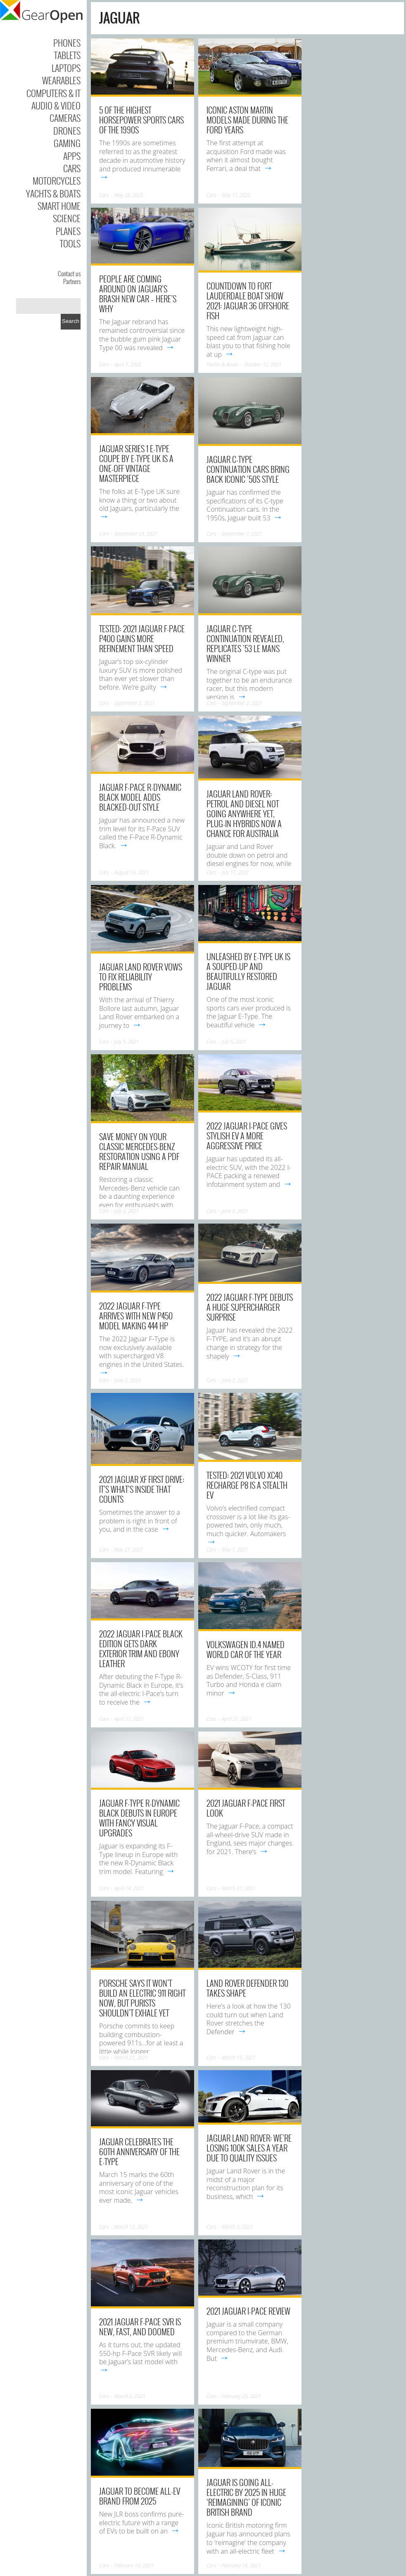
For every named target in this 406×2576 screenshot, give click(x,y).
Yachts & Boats (53, 193)
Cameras (65, 117)
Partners (72, 281)
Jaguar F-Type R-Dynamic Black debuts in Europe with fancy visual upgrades (139, 1818)
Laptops (66, 67)
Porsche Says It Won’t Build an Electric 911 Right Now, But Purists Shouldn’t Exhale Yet (142, 1998)
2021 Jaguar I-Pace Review (248, 2311)
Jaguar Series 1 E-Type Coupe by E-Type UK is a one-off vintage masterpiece (136, 463)
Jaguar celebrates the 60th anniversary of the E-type (139, 2151)
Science (67, 218)
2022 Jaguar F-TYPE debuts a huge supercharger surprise (250, 1307)
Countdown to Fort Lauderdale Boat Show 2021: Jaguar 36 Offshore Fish (248, 301)
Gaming (67, 142)
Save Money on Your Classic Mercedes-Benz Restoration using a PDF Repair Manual (139, 1151)
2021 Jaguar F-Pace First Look (246, 1808)
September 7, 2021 (242, 533)
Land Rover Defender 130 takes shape (247, 1988)
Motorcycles (57, 180)
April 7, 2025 (127, 364)
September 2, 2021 (134, 703)
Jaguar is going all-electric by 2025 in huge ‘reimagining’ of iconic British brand (246, 2497)
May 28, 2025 (128, 195)
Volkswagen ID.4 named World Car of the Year (246, 1649)
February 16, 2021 (134, 2565)
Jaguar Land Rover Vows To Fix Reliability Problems (140, 977)
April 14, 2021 (129, 1888)
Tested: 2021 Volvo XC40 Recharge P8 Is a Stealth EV (247, 1485)
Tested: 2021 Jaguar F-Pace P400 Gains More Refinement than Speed (142, 638)
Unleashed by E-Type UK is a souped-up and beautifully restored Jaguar (248, 971)
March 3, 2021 (237, 2226)
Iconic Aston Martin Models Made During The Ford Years (247, 120)
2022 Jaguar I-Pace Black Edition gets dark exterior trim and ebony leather (141, 1648)
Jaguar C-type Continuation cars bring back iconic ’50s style (248, 469)
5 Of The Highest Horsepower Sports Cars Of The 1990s (141, 120)
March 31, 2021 (239, 1888)
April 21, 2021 (129, 1718)
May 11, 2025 (236, 195)
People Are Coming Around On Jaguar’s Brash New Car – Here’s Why (137, 294)
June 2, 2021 (127, 1380)
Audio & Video (56, 105)
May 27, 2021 (128, 1549)
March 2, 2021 (129, 2396)
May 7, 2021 (235, 1549)
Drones (67, 130)
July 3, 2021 (126, 1210)
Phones (67, 42)
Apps (72, 155)
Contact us (69, 273)
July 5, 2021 (126, 1041)
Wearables (61, 80)
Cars (72, 168)
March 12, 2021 (131, 2226)
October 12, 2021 (262, 364)
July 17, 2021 (235, 872)
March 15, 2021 (239, 2057)
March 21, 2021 (131, 2057)
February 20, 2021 (241, 2396)
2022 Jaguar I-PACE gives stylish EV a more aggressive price (247, 1136)
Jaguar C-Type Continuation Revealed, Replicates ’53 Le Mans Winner (245, 643)
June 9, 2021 (235, 1210)
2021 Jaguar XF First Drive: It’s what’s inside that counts (141, 1489)
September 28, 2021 (136, 533)
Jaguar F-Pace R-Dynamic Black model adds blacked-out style (140, 797)
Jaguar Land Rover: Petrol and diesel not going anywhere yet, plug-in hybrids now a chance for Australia (244, 814)
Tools (70, 243)
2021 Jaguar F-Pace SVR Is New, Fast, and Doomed (140, 2326)
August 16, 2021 (131, 872)
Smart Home (59, 205)
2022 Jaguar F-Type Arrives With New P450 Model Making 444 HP (136, 1316)
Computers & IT (53, 93)
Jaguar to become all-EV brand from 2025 (139, 2496)
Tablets (67, 55)
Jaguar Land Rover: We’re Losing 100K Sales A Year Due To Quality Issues (249, 2148)
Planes (68, 230)
